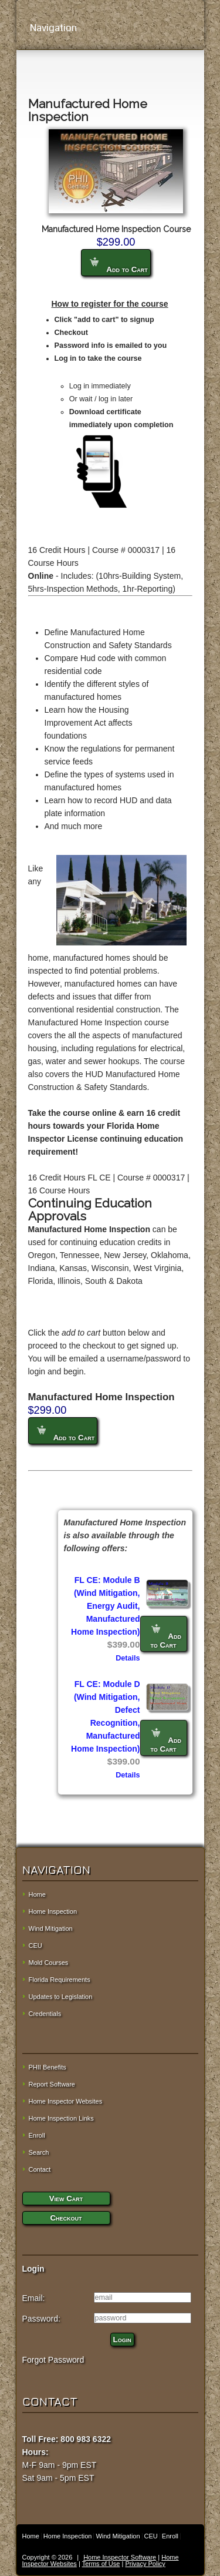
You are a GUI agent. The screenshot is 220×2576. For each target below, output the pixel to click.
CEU (35, 1945)
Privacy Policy (145, 2563)
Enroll (37, 2135)
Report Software (52, 2084)
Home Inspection (53, 1911)
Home (37, 1894)
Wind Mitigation (51, 1928)
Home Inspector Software (119, 2557)
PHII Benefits (47, 2067)
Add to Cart (119, 265)
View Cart (66, 2198)
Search (39, 2152)
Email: (33, 2298)
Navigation (110, 28)
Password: (41, 2318)
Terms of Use (101, 2563)
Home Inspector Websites (66, 2101)
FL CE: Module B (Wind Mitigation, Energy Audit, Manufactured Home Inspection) (105, 1605)
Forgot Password (53, 2359)
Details (128, 1658)
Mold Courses (49, 1962)
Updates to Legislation (61, 1996)
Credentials (45, 2013)
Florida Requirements (59, 1979)
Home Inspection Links (61, 2118)
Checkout (66, 2217)
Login (122, 2339)
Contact (40, 2169)
